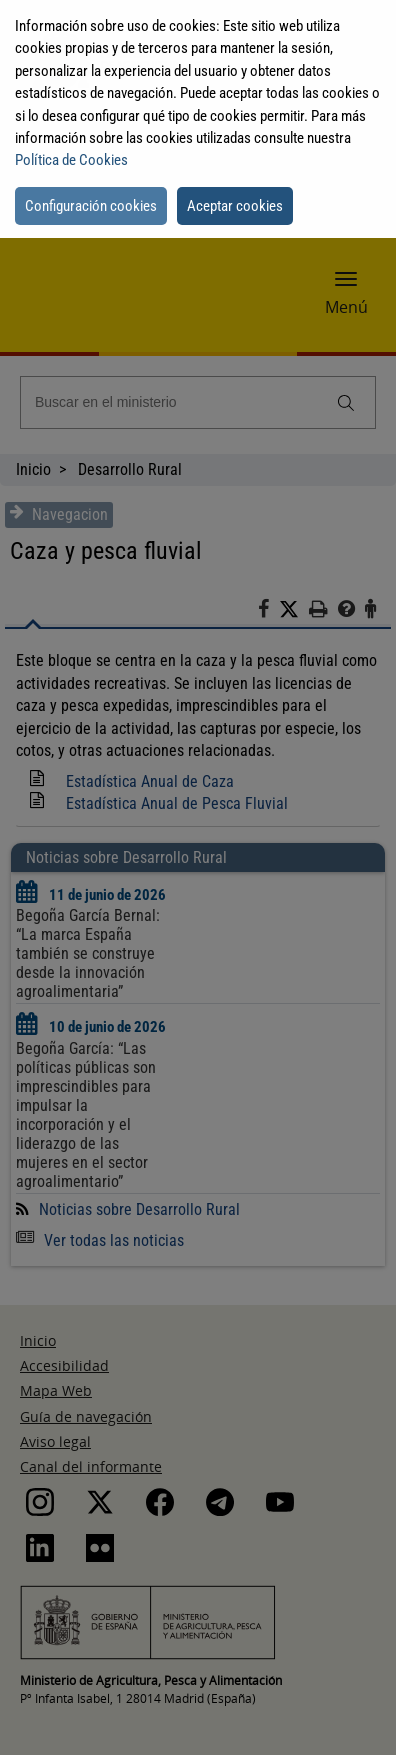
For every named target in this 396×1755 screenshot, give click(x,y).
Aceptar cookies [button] (235, 206)
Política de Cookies (71, 160)
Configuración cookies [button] (91, 206)
